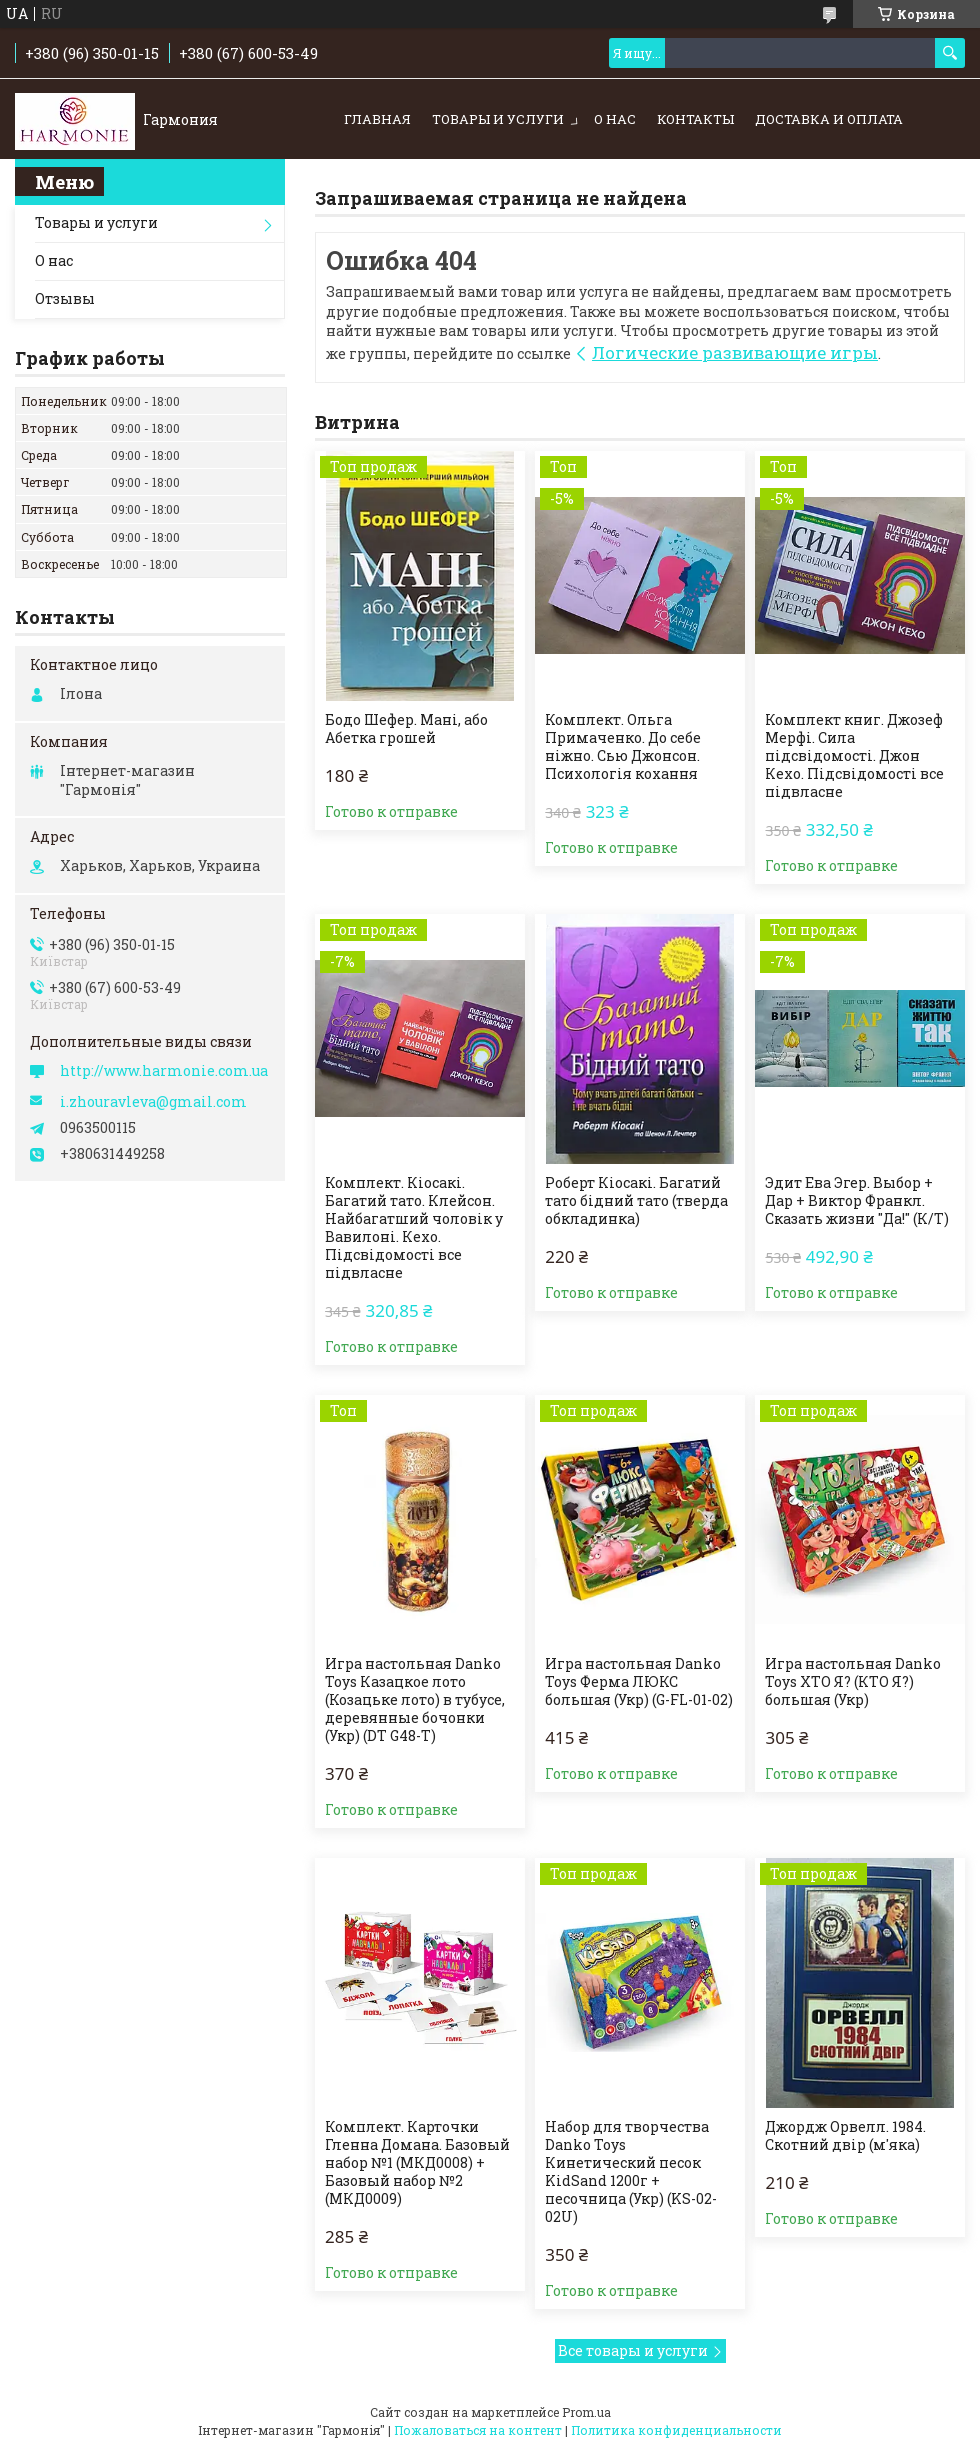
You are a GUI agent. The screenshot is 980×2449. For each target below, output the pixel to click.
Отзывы (65, 298)
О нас (615, 119)
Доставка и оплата (829, 119)
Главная (377, 119)
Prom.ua (586, 2412)
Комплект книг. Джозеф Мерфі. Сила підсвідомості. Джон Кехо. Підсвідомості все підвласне (854, 756)
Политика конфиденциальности (676, 2430)
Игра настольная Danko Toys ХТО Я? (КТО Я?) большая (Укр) (853, 1682)
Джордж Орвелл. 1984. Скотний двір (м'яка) (845, 2136)
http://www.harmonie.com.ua (164, 1071)
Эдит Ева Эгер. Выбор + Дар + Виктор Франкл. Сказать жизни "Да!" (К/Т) (857, 1201)
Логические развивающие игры (735, 352)
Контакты (695, 119)
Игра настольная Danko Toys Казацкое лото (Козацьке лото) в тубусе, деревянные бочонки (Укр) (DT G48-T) (415, 1700)
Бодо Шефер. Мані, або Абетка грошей (406, 729)
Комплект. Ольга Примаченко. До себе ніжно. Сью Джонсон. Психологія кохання (623, 747)
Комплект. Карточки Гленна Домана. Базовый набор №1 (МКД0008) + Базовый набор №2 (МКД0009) (417, 2163)
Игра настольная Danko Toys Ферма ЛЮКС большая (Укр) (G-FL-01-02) (639, 1682)
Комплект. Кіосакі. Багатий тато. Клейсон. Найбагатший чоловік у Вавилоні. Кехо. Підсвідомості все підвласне (414, 1228)
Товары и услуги (498, 119)
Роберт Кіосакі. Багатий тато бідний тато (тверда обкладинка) (636, 1201)
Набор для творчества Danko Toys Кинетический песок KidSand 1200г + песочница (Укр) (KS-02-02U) (631, 2172)
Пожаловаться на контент (478, 2430)
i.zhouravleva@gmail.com (153, 1102)
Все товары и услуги (633, 2350)
